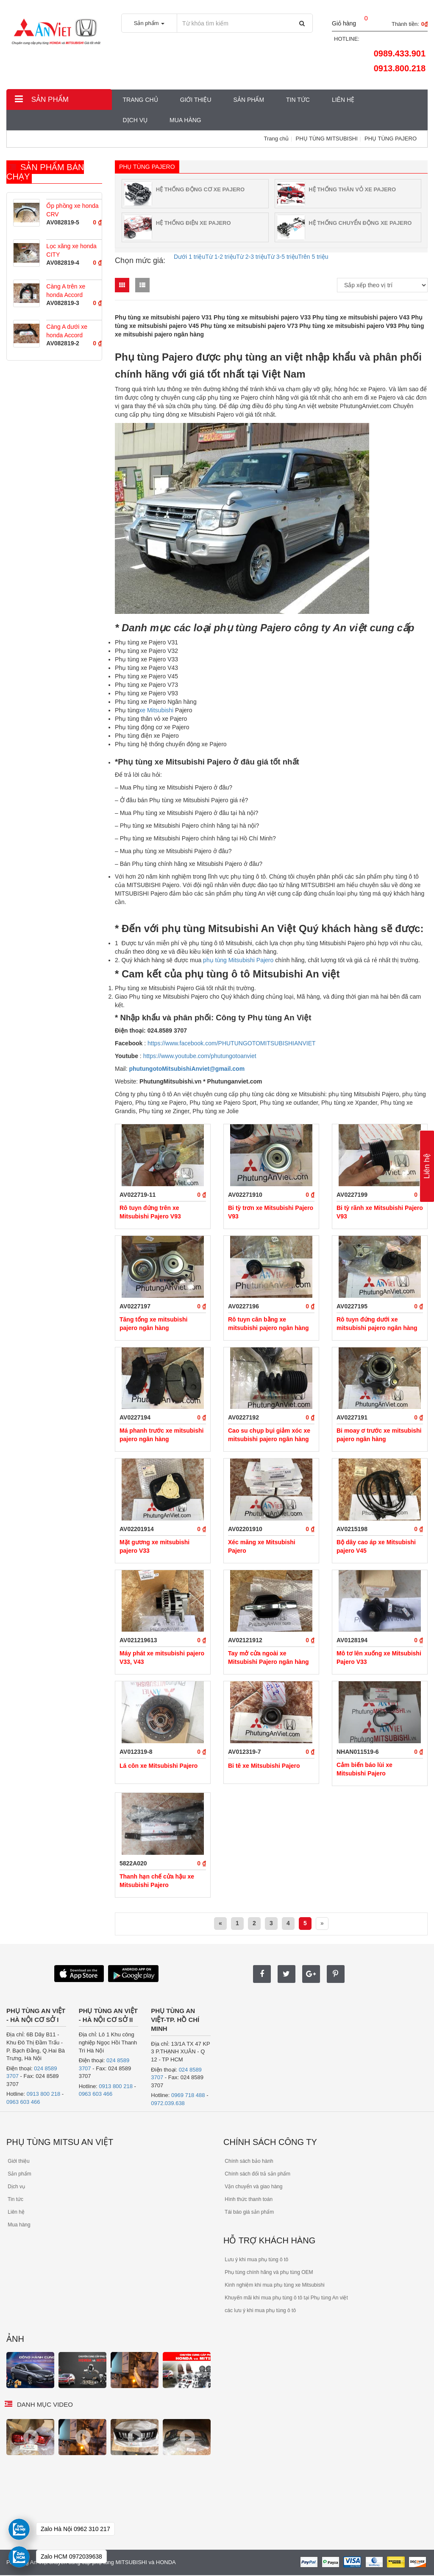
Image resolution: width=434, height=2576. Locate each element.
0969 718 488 (188, 2095)
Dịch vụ (135, 120)
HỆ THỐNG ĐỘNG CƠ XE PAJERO (200, 189)
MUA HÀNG (185, 120)
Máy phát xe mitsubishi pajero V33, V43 (162, 1657)
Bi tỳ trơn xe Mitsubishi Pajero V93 (270, 1212)
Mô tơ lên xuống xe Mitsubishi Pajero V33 (379, 1657)
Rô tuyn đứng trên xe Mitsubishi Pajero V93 (150, 1212)
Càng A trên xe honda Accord (65, 290)
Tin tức (298, 99)
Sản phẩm (42, 99)
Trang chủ (140, 99)
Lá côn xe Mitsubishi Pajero (159, 1765)
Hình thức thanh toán (248, 2199)
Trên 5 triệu (313, 256)
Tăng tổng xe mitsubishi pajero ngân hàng (153, 1323)
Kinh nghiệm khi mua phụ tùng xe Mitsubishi (274, 2285)
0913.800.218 (400, 68)
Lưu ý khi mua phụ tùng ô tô (255, 2259)
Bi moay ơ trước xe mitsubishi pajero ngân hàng (379, 1434)
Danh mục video (45, 2404)
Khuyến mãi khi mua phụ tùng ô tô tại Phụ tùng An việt (285, 2298)
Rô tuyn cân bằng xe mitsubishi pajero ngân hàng (268, 1323)
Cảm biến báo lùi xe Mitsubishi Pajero (364, 1769)
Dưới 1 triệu (189, 256)
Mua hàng (18, 2225)
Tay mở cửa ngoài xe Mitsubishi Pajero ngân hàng (268, 1657)
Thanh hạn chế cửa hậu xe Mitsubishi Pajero (157, 1880)
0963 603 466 (23, 2102)
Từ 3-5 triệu (282, 256)
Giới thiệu (195, 99)
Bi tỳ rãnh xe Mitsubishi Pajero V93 (380, 1212)
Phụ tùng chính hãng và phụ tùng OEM (268, 2272)
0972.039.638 (168, 2103)
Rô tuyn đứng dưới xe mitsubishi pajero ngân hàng (377, 1323)
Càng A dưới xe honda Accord (66, 331)
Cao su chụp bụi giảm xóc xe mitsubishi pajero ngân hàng (269, 1434)
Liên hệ (343, 99)
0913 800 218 (44, 2094)
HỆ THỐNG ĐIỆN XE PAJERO (193, 223)
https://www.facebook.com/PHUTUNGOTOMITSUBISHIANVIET (230, 1043)
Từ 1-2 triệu (220, 256)
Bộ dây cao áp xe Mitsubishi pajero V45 (376, 1546)
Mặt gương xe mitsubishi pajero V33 (154, 1546)
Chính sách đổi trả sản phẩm (256, 2174)
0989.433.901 (400, 53)
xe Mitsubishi (157, 710)
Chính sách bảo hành (248, 2161)
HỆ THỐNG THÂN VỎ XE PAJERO (352, 189)
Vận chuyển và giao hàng (252, 2187)
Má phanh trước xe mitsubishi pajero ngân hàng (161, 1434)
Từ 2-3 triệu (251, 256)
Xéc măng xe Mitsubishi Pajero (261, 1546)
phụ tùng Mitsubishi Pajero (238, 960)
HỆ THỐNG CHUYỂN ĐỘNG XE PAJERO (360, 223)
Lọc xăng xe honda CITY (71, 250)
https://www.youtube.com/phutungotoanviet (199, 1056)
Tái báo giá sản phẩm (248, 2212)
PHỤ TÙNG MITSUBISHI (327, 138)
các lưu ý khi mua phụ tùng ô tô (259, 2310)
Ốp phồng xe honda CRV (72, 210)
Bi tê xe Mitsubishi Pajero (264, 1765)
